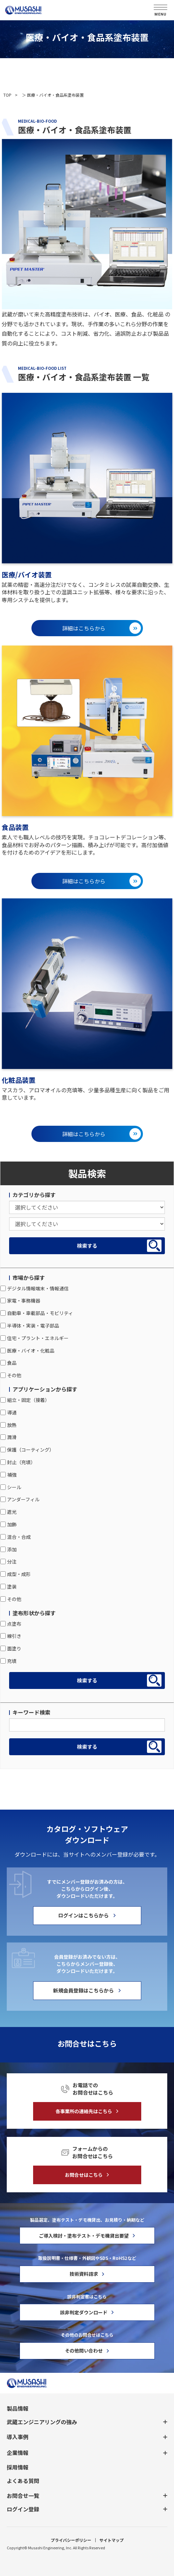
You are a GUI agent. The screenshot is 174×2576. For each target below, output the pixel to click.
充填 (8, 1660)
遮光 (8, 1511)
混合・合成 (15, 1536)
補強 (8, 1474)
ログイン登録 (23, 2509)
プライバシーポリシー (71, 2540)
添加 (8, 1549)
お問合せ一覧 (23, 2495)
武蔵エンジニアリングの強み (42, 2422)
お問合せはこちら (84, 2174)
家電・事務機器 (20, 1300)
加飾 (8, 1524)
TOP (7, 95)
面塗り (10, 1648)
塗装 (8, 1586)
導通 (8, 1412)
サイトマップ (111, 2540)
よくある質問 (23, 2481)
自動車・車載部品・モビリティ (36, 1313)
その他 (10, 1375)
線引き (10, 1635)
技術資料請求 (84, 2273)
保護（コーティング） (27, 1449)
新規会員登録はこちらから (83, 1990)
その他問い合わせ (84, 2350)
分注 (8, 1561)
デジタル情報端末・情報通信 (34, 1288)
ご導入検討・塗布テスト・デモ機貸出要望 (84, 2235)
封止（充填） (17, 1462)
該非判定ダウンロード (83, 2312)
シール (10, 1487)
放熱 (8, 1425)
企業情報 (17, 2453)
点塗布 (10, 1623)
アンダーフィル (20, 1499)
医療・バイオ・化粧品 (27, 1350)
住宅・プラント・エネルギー (34, 1338)
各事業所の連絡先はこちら (83, 2111)
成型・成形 (15, 1574)
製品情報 (17, 2408)
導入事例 (17, 2437)
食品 (8, 1362)
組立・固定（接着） (25, 1400)
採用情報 (17, 2467)
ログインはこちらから (83, 1915)
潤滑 (8, 1437)
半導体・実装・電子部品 (29, 1325)
